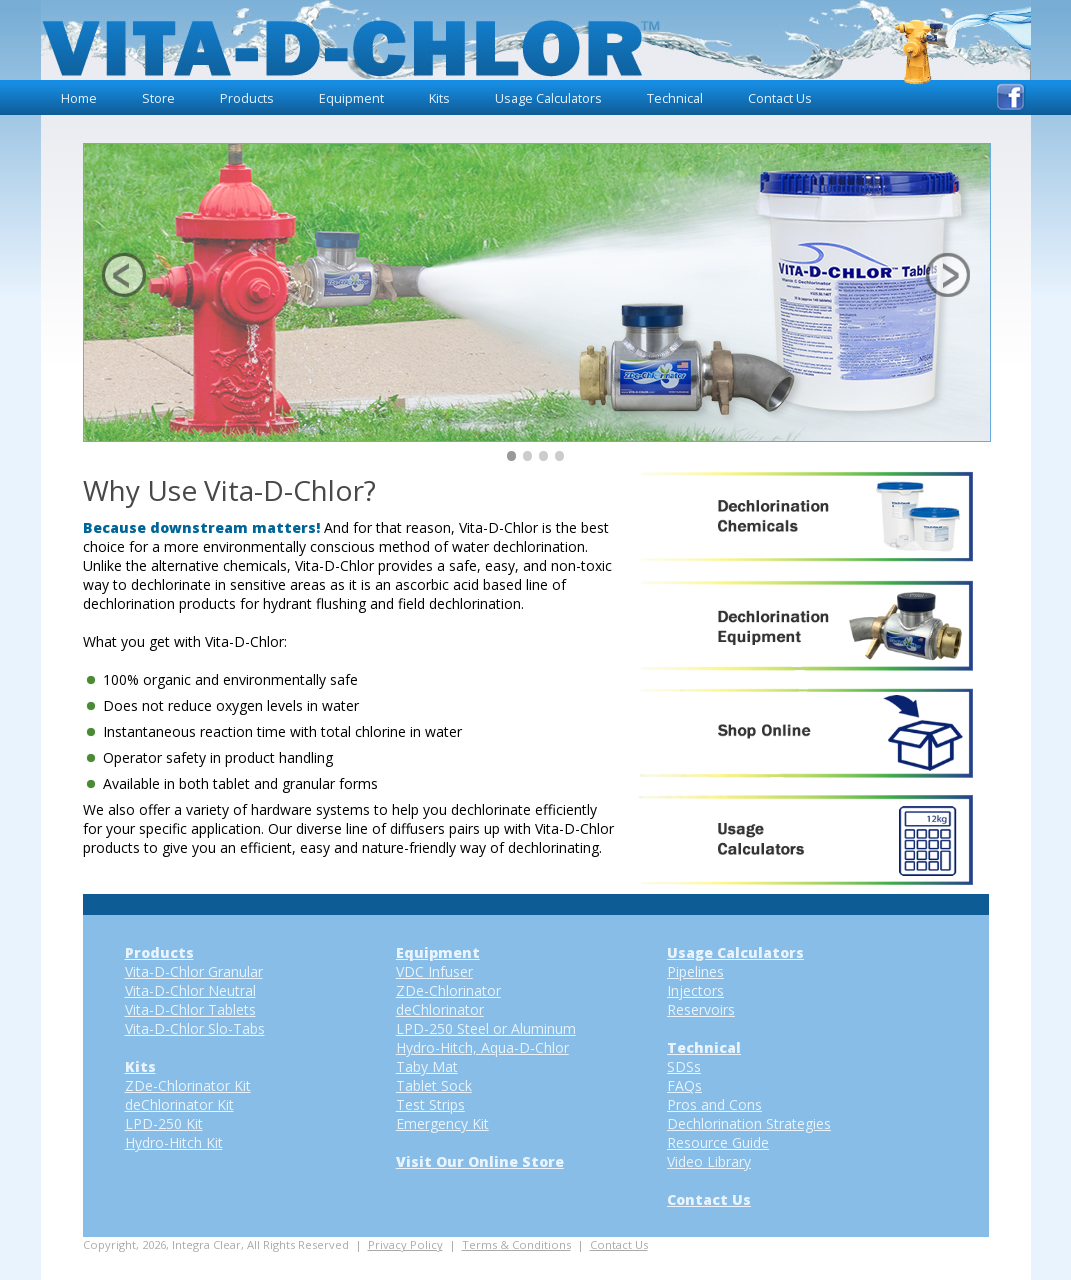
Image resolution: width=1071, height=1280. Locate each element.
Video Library (709, 1161)
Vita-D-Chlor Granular (194, 971)
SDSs (684, 1066)
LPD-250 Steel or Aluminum (486, 1028)
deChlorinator (440, 1009)
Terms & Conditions (516, 1244)
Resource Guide (718, 1142)
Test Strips (430, 1104)
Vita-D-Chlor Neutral (190, 990)
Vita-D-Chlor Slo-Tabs (195, 1028)
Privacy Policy (405, 1244)
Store (158, 98)
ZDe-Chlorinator (448, 990)
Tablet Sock (434, 1085)
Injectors (695, 990)
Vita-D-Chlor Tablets (190, 1009)
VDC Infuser (434, 971)
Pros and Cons (714, 1104)
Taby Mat (427, 1066)
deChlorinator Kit (179, 1104)
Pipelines (695, 971)
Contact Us (780, 98)
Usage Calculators (548, 98)
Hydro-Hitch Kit (174, 1142)
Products (247, 98)
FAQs (684, 1085)
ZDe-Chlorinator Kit (188, 1085)
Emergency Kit (442, 1123)
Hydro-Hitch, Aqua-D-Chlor (482, 1047)
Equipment (351, 98)
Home (79, 98)
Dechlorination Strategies (749, 1123)
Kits (439, 98)
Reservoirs (701, 1009)
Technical (675, 98)
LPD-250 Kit (164, 1123)
